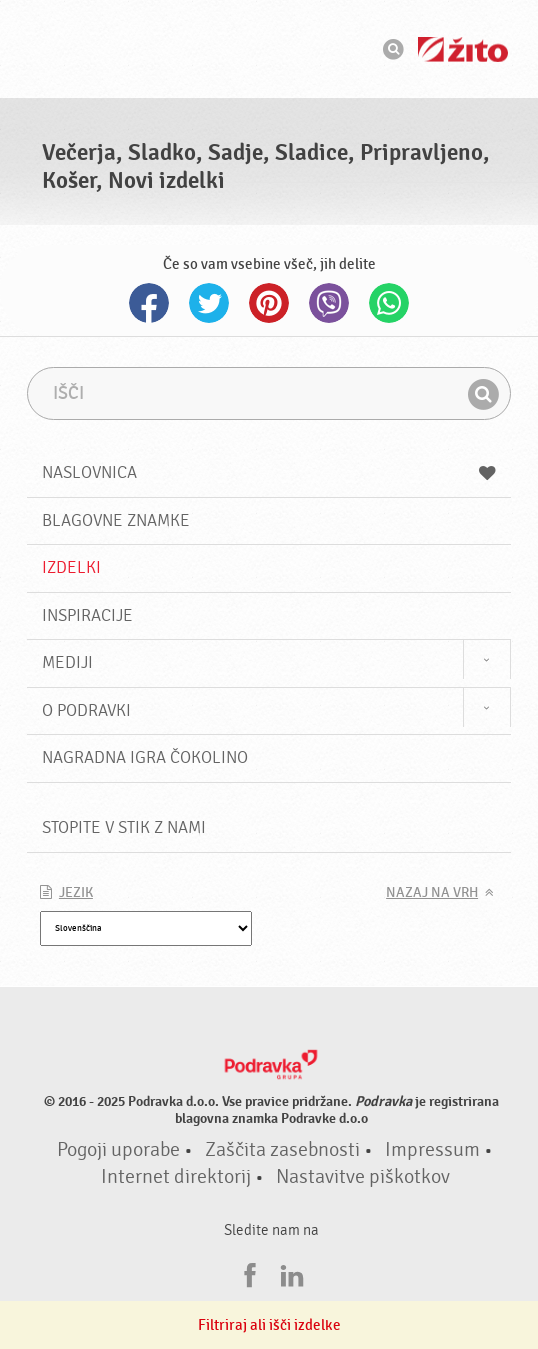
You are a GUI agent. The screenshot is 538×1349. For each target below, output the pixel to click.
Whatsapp (389, 303)
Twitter (209, 303)
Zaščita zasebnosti (282, 1150)
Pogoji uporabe (118, 1150)
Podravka (269, 49)
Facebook (149, 303)
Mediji (67, 662)
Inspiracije (87, 615)
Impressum (432, 1150)
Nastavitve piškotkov (363, 1177)
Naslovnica (269, 472)
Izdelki (71, 567)
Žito (463, 49)
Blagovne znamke (116, 520)
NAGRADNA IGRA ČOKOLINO (145, 757)
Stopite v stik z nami (124, 827)
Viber (329, 303)
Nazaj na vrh (432, 893)
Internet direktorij (176, 1177)
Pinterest (269, 303)
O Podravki (86, 710)
